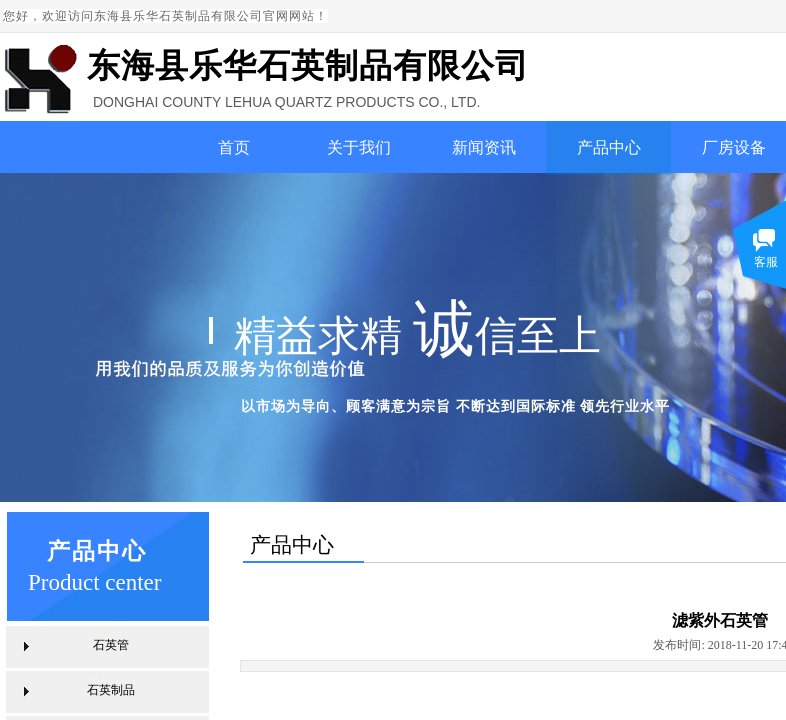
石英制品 (111, 690)
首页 (234, 147)
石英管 (111, 645)
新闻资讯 (484, 147)
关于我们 (359, 147)
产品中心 (609, 147)
